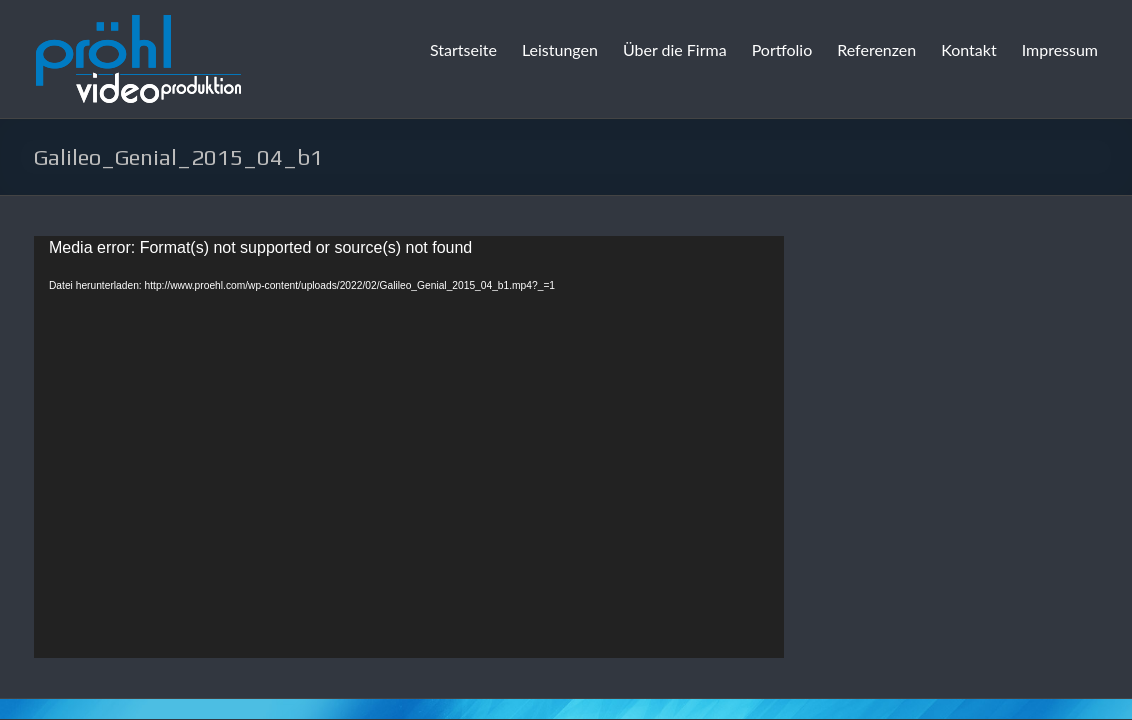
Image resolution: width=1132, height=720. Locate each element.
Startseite (463, 49)
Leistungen (560, 49)
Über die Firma (675, 49)
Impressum (1060, 49)
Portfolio (782, 49)
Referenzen (876, 49)
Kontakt (968, 49)
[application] (409, 447)
